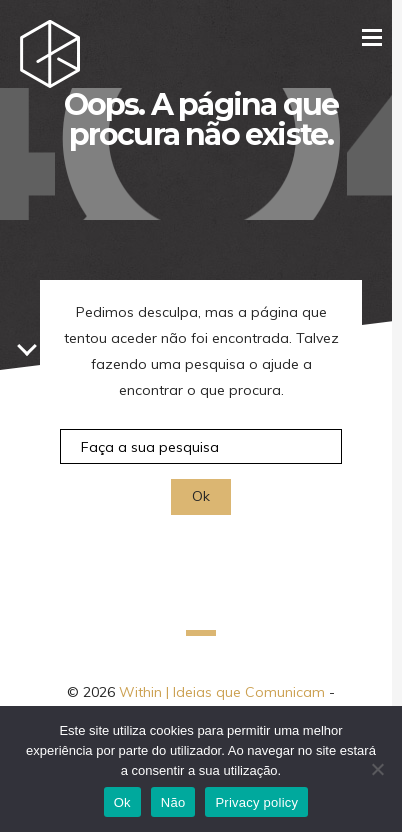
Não (173, 802)
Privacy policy (256, 802)
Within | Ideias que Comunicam (222, 692)
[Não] (377, 769)
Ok (122, 802)
